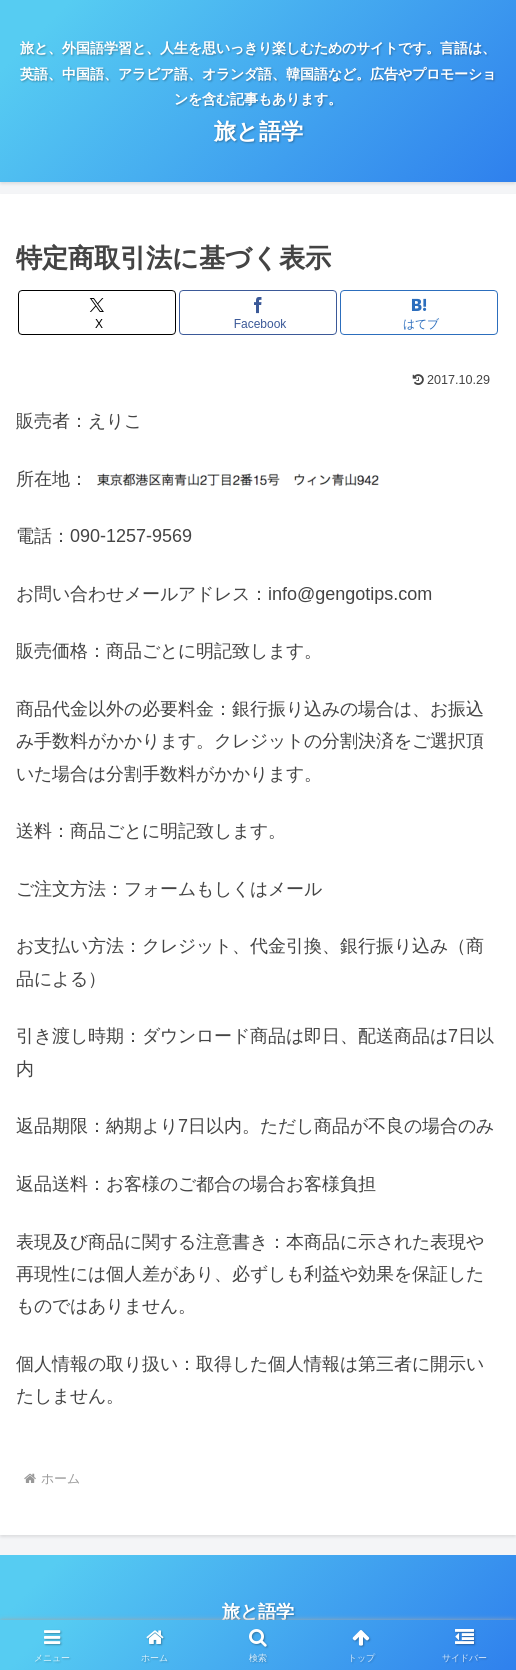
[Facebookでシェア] (257, 312)
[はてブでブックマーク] (418, 312)
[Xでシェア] (96, 312)
